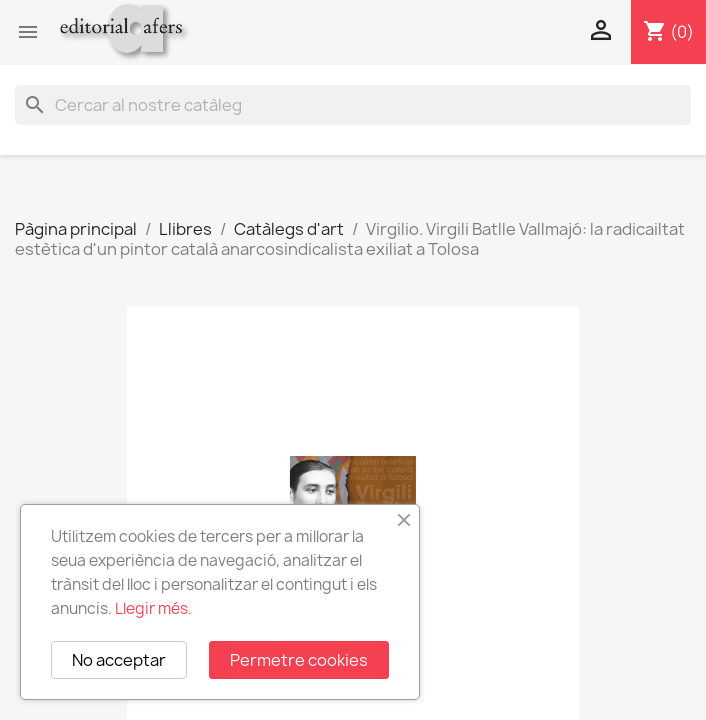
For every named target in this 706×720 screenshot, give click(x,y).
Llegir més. (153, 608)
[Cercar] (353, 105)
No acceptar (119, 660)
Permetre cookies (299, 660)
